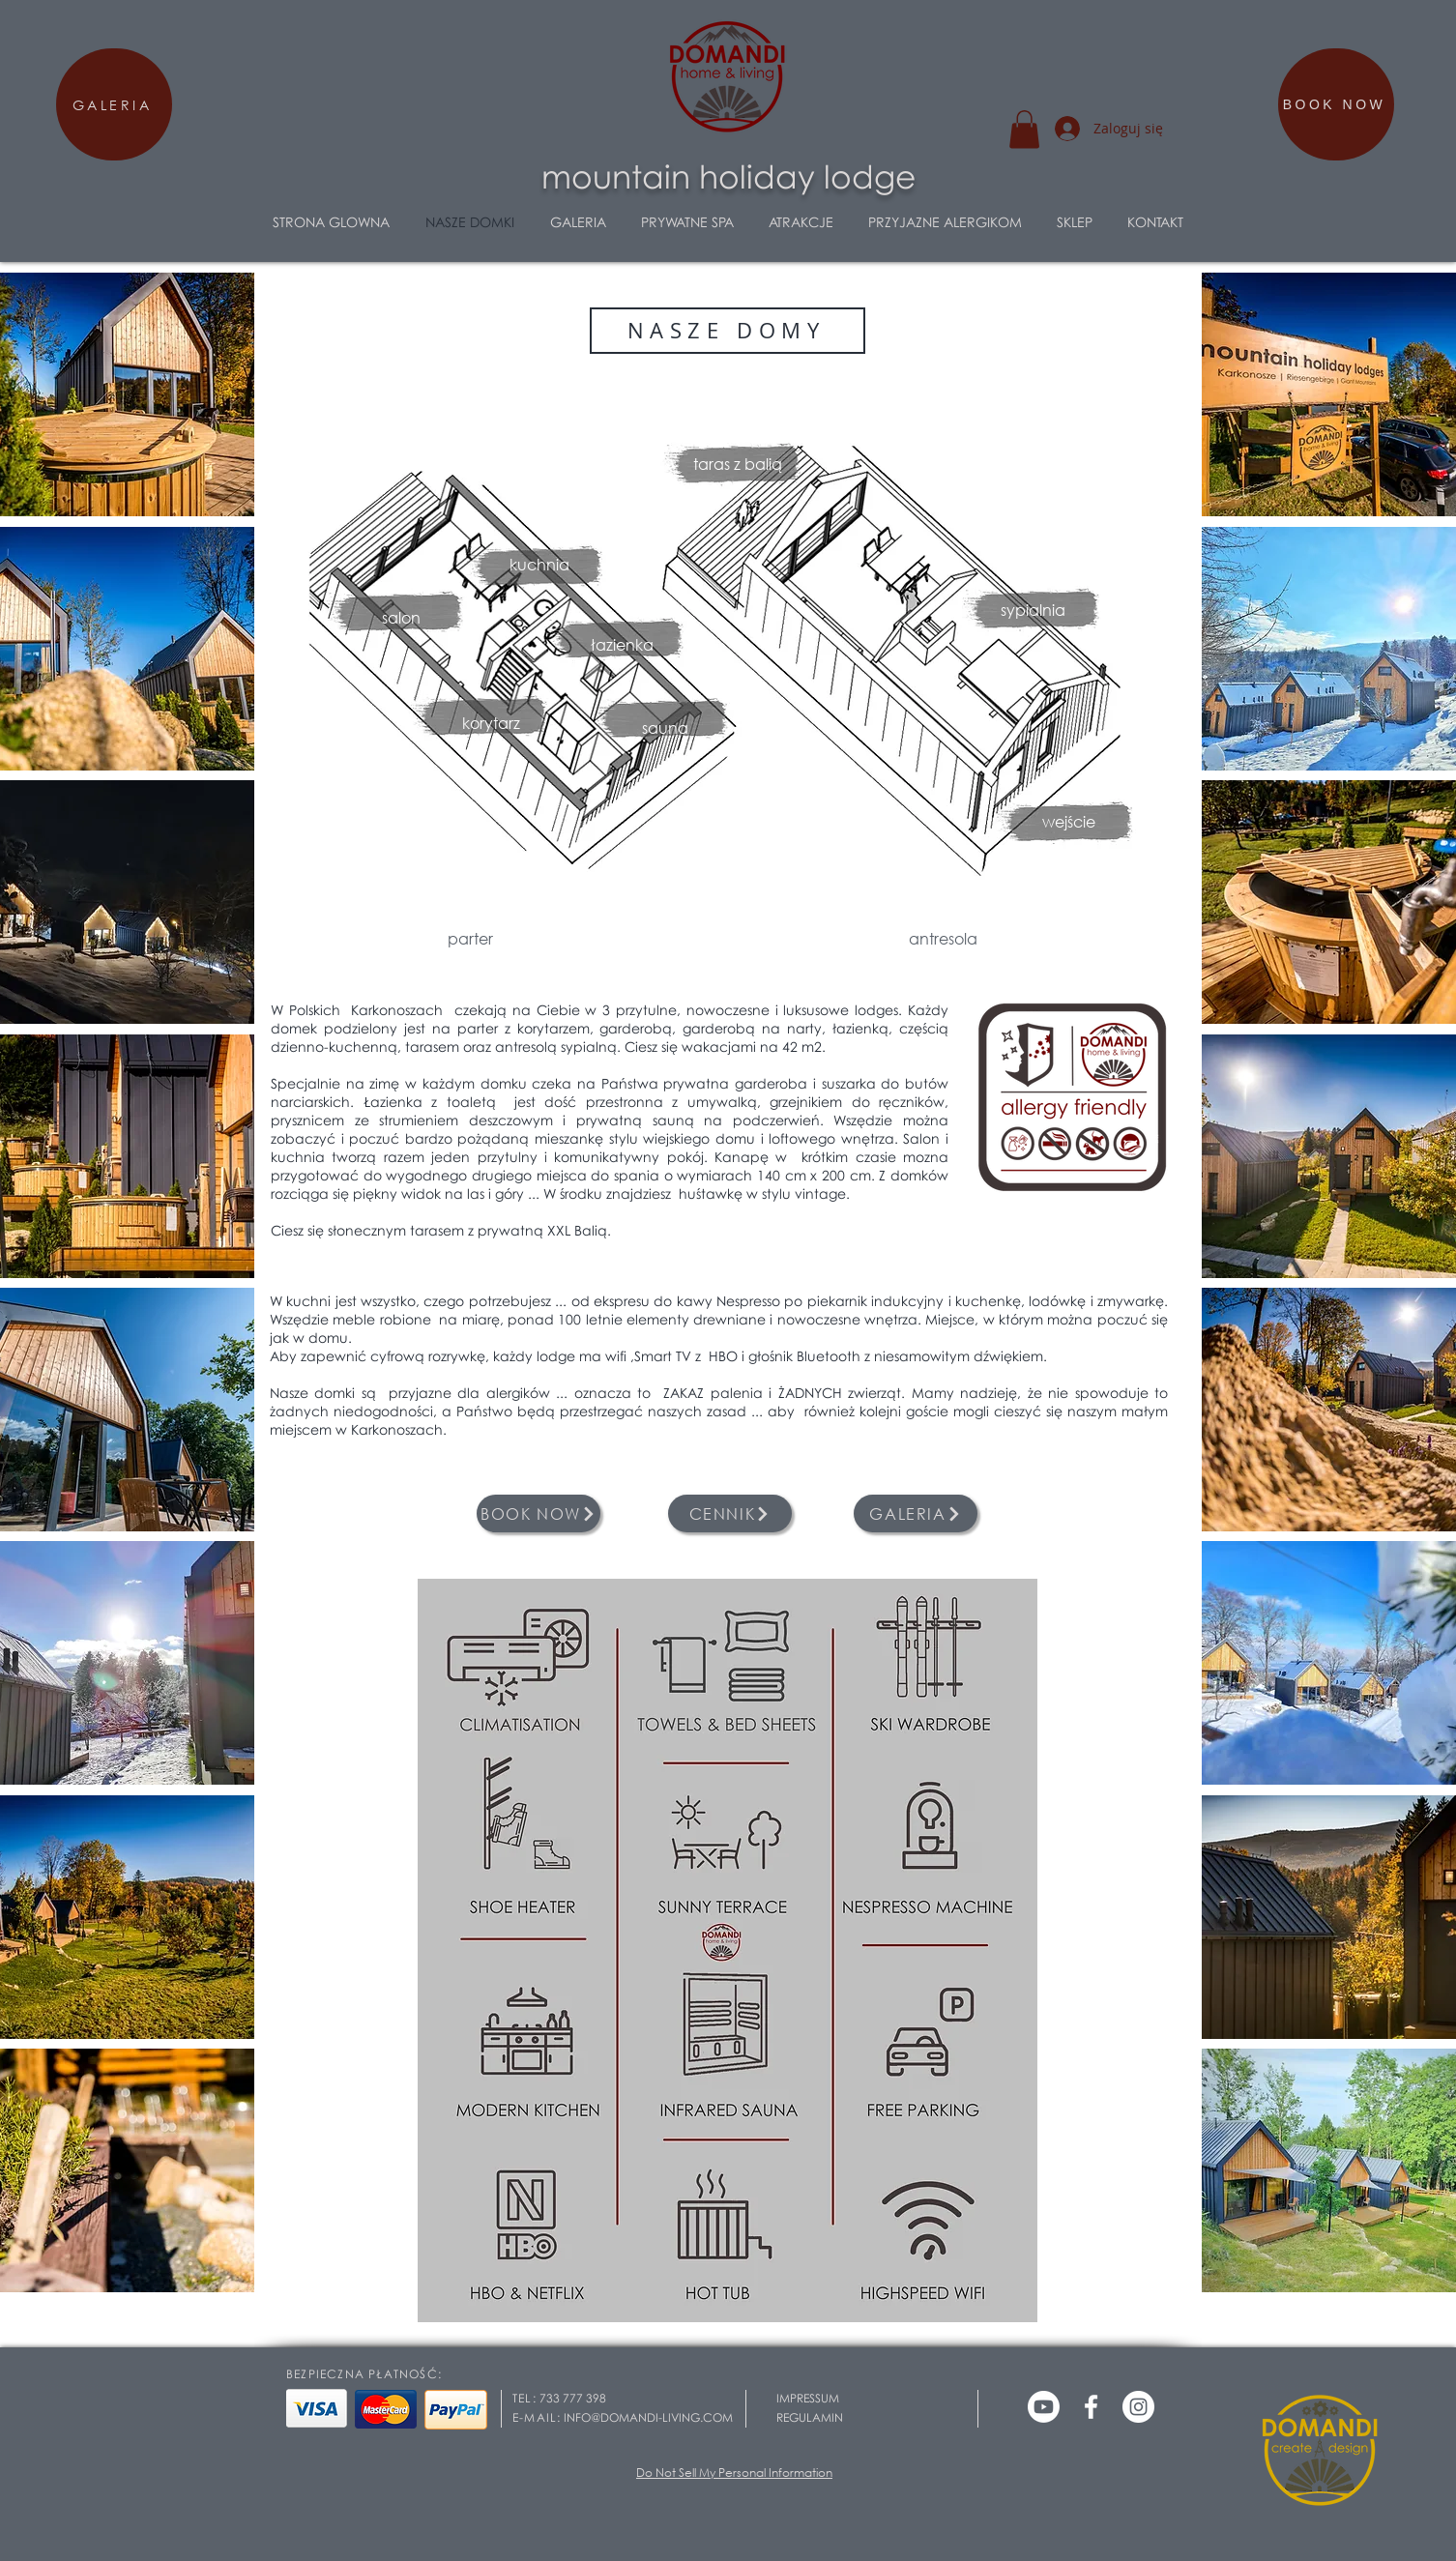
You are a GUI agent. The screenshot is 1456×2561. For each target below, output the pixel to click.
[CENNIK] (730, 1513)
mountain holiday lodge (728, 176)
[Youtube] (1044, 2407)
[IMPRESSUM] (839, 2398)
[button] (1024, 129)
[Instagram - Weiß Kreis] (1138, 2407)
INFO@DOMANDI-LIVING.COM (648, 2417)
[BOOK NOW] (1336, 104)
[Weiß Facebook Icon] (1091, 2407)
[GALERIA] (114, 104)
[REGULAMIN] (839, 2418)
